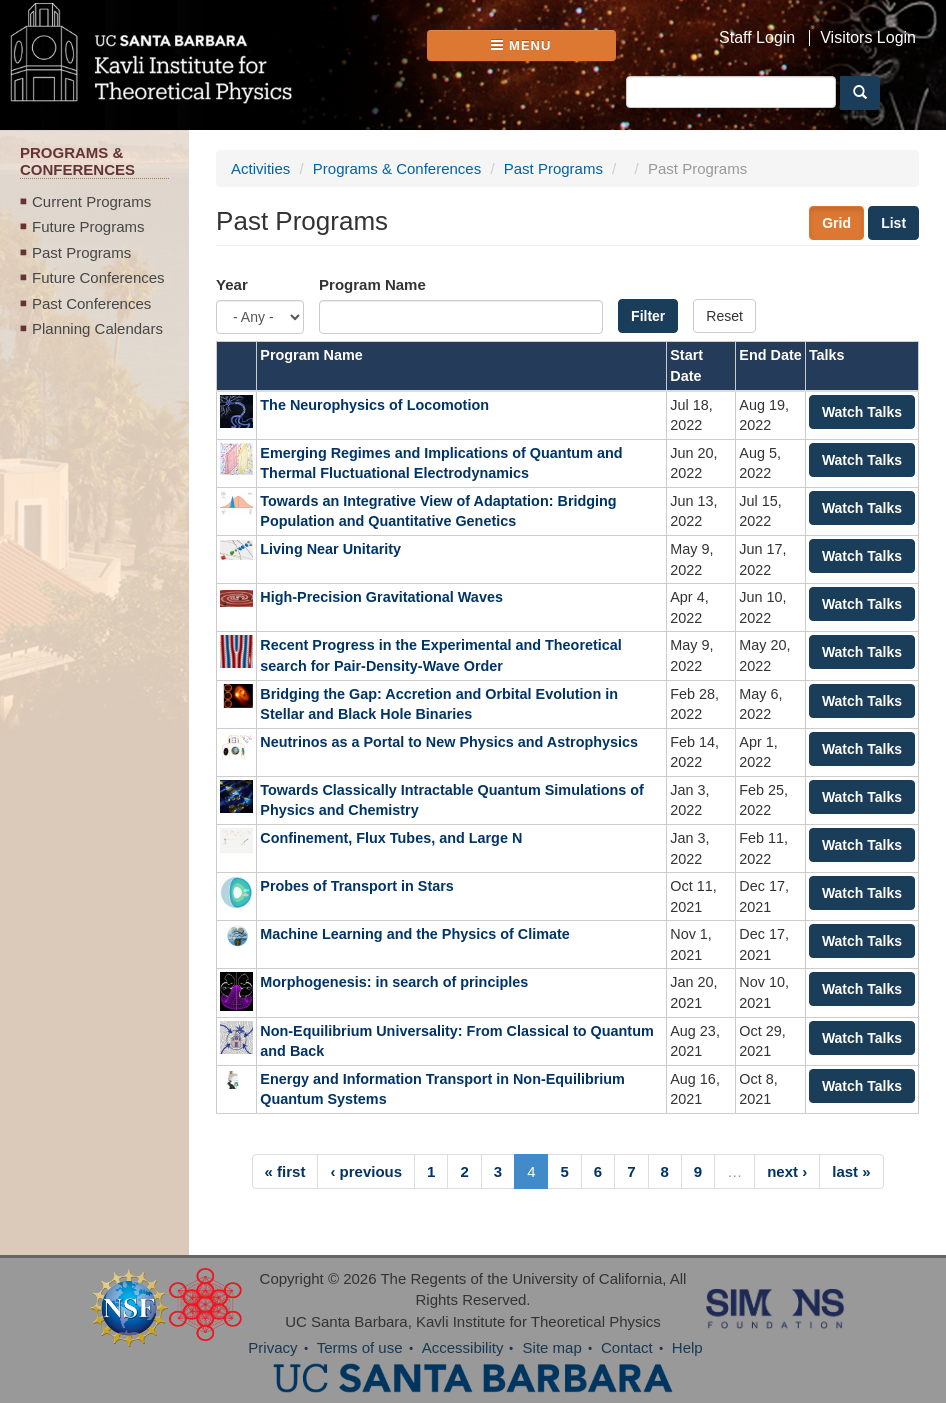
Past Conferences (91, 303)
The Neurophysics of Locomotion (374, 405)
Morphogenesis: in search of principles (394, 982)
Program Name (372, 284)
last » (851, 1171)
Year (232, 284)
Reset (724, 316)
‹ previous (366, 1171)
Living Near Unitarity (330, 549)
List (893, 223)
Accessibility (463, 1347)
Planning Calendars (97, 328)
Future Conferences (98, 277)
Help (687, 1347)
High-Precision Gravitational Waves (381, 597)
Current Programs (91, 201)
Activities (260, 168)
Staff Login (757, 38)
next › (787, 1171)
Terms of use (360, 1347)
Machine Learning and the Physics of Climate (414, 934)
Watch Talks (862, 412)
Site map (552, 1347)
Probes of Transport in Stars (359, 886)
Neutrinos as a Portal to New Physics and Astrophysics (449, 742)
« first (285, 1171)
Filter (648, 316)
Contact (627, 1347)
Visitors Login (868, 38)
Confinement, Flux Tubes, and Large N (391, 838)
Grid (836, 223)
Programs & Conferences (397, 168)
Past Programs (81, 252)
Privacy (272, 1347)
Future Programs (88, 226)
